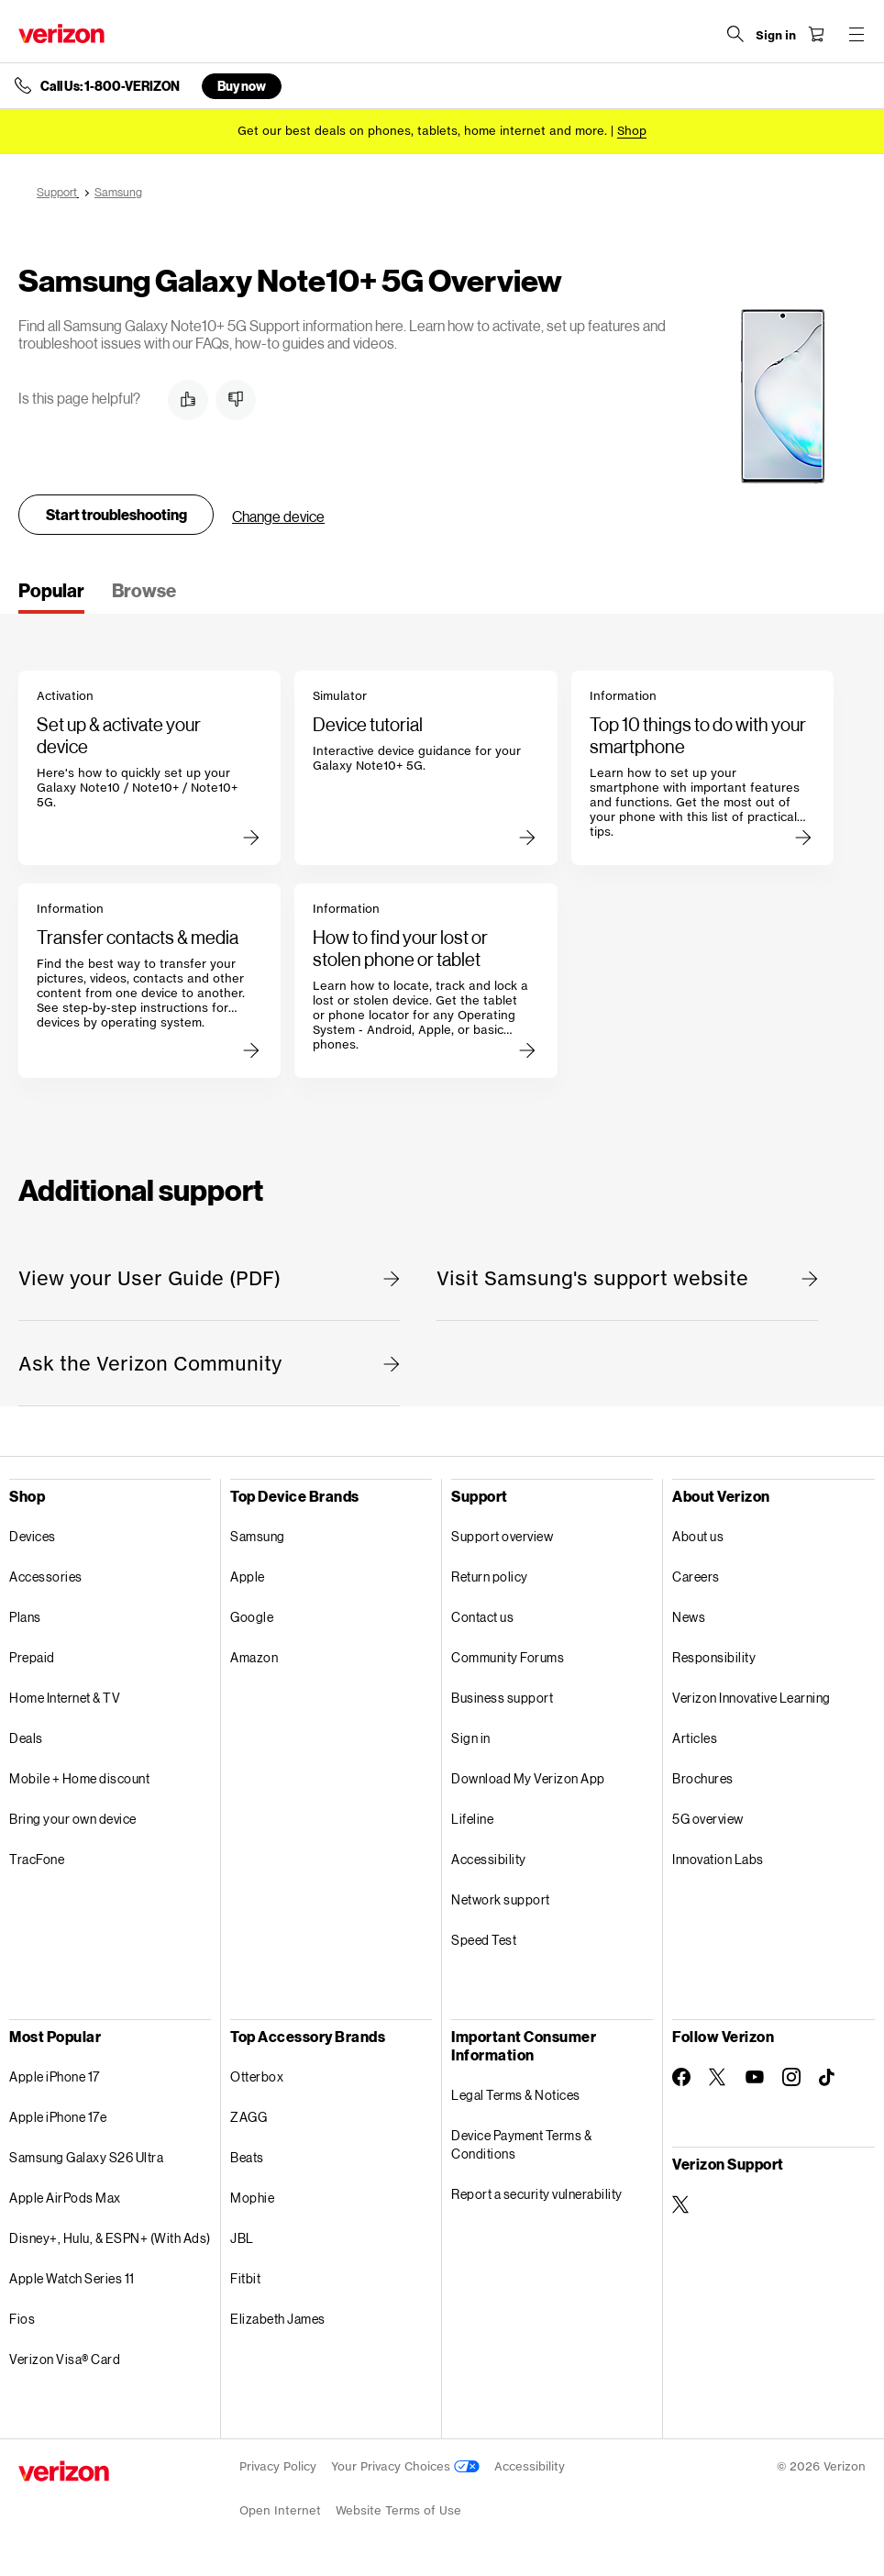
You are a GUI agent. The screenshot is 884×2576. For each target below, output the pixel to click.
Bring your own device (73, 1819)
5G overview (708, 1819)
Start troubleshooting (116, 514)
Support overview (502, 1536)
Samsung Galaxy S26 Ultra (86, 2157)
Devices (32, 1536)
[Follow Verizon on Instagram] (791, 2077)
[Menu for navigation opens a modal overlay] (856, 34)
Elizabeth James (278, 2318)
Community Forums (507, 1657)
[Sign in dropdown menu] (776, 36)
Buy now (241, 86)
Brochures (703, 1778)
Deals (26, 1738)
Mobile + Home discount (79, 1778)
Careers (696, 1576)
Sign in (471, 1738)
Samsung (257, 1536)
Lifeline (472, 1819)
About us (698, 1536)
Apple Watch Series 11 (72, 2278)
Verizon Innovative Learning (751, 1697)
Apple (247, 1576)
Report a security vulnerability (537, 2194)
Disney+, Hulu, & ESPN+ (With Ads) (110, 2238)
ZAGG (248, 2117)
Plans (25, 1617)
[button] (188, 400)
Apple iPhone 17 (54, 2076)
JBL (242, 2238)
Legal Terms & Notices (515, 2095)
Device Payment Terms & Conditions (521, 2144)
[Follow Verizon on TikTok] (828, 2078)
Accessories (46, 1576)
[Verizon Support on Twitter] (681, 2204)
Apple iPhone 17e (57, 2117)
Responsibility (714, 1657)
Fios (22, 2318)
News (688, 1617)
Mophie (252, 2197)
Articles (694, 1738)
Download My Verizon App (528, 1778)
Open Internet (280, 2510)
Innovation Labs (718, 1859)
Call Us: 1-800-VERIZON (110, 86)
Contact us (482, 1617)
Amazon (254, 1657)
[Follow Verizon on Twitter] (718, 2077)
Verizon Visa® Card (64, 2359)
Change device (278, 516)
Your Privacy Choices (405, 2466)
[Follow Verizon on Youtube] (755, 2077)
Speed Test (483, 1940)
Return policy (489, 1576)
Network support (500, 1899)
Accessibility (488, 1859)
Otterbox (256, 2076)
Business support (502, 1697)
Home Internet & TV (64, 1697)
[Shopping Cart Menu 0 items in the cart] (816, 34)
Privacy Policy (277, 2466)
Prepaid (32, 1657)
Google (251, 1617)
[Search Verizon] (735, 34)
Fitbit (245, 2278)
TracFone (36, 1859)
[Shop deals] (631, 131)
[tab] (51, 596)
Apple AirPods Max (65, 2197)
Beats (247, 2157)
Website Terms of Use (398, 2510)
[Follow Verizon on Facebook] (681, 2077)
